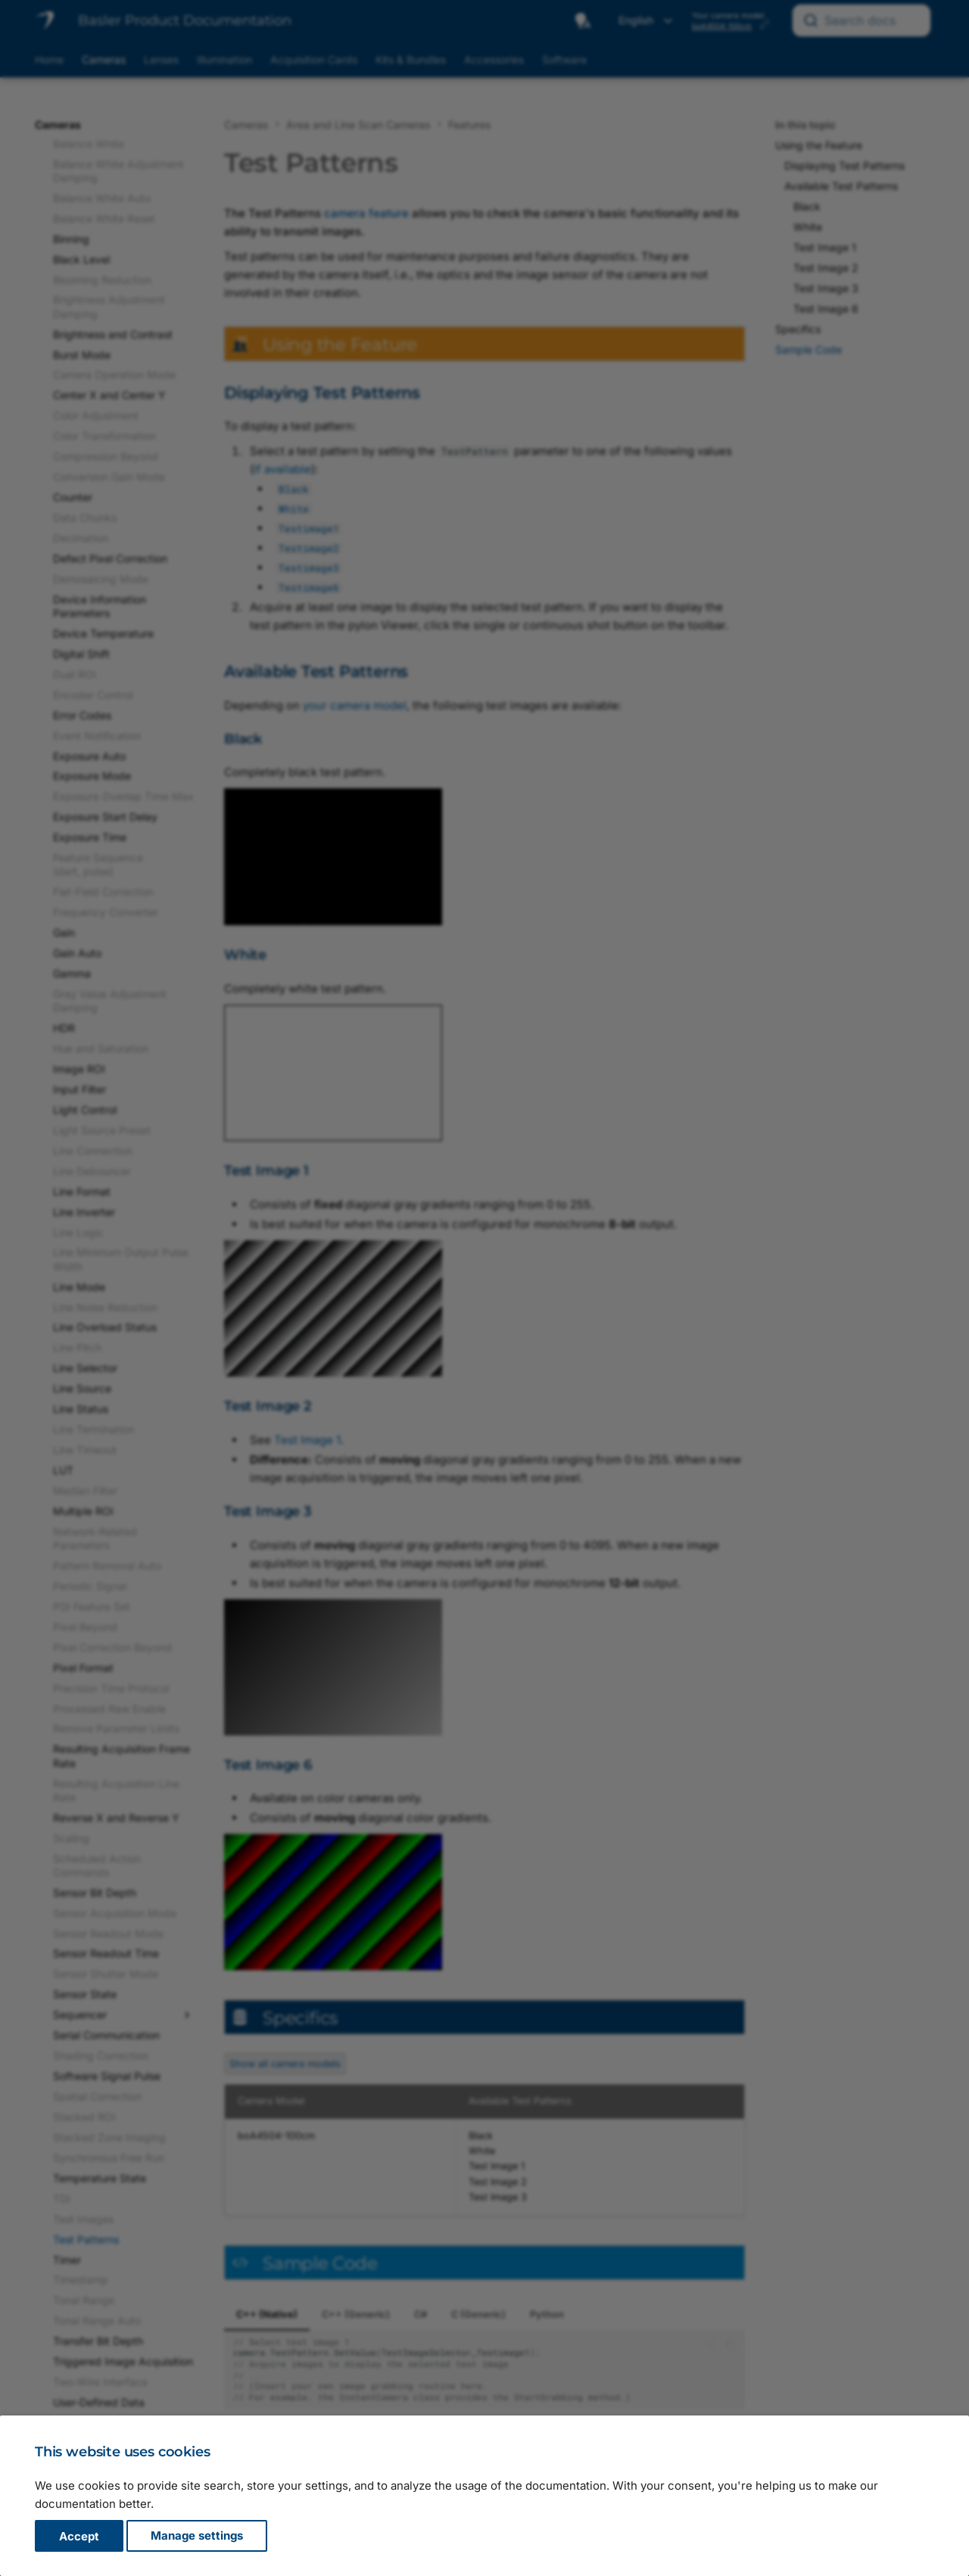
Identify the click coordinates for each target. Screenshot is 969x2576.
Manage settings (197, 2536)
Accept (79, 2536)
